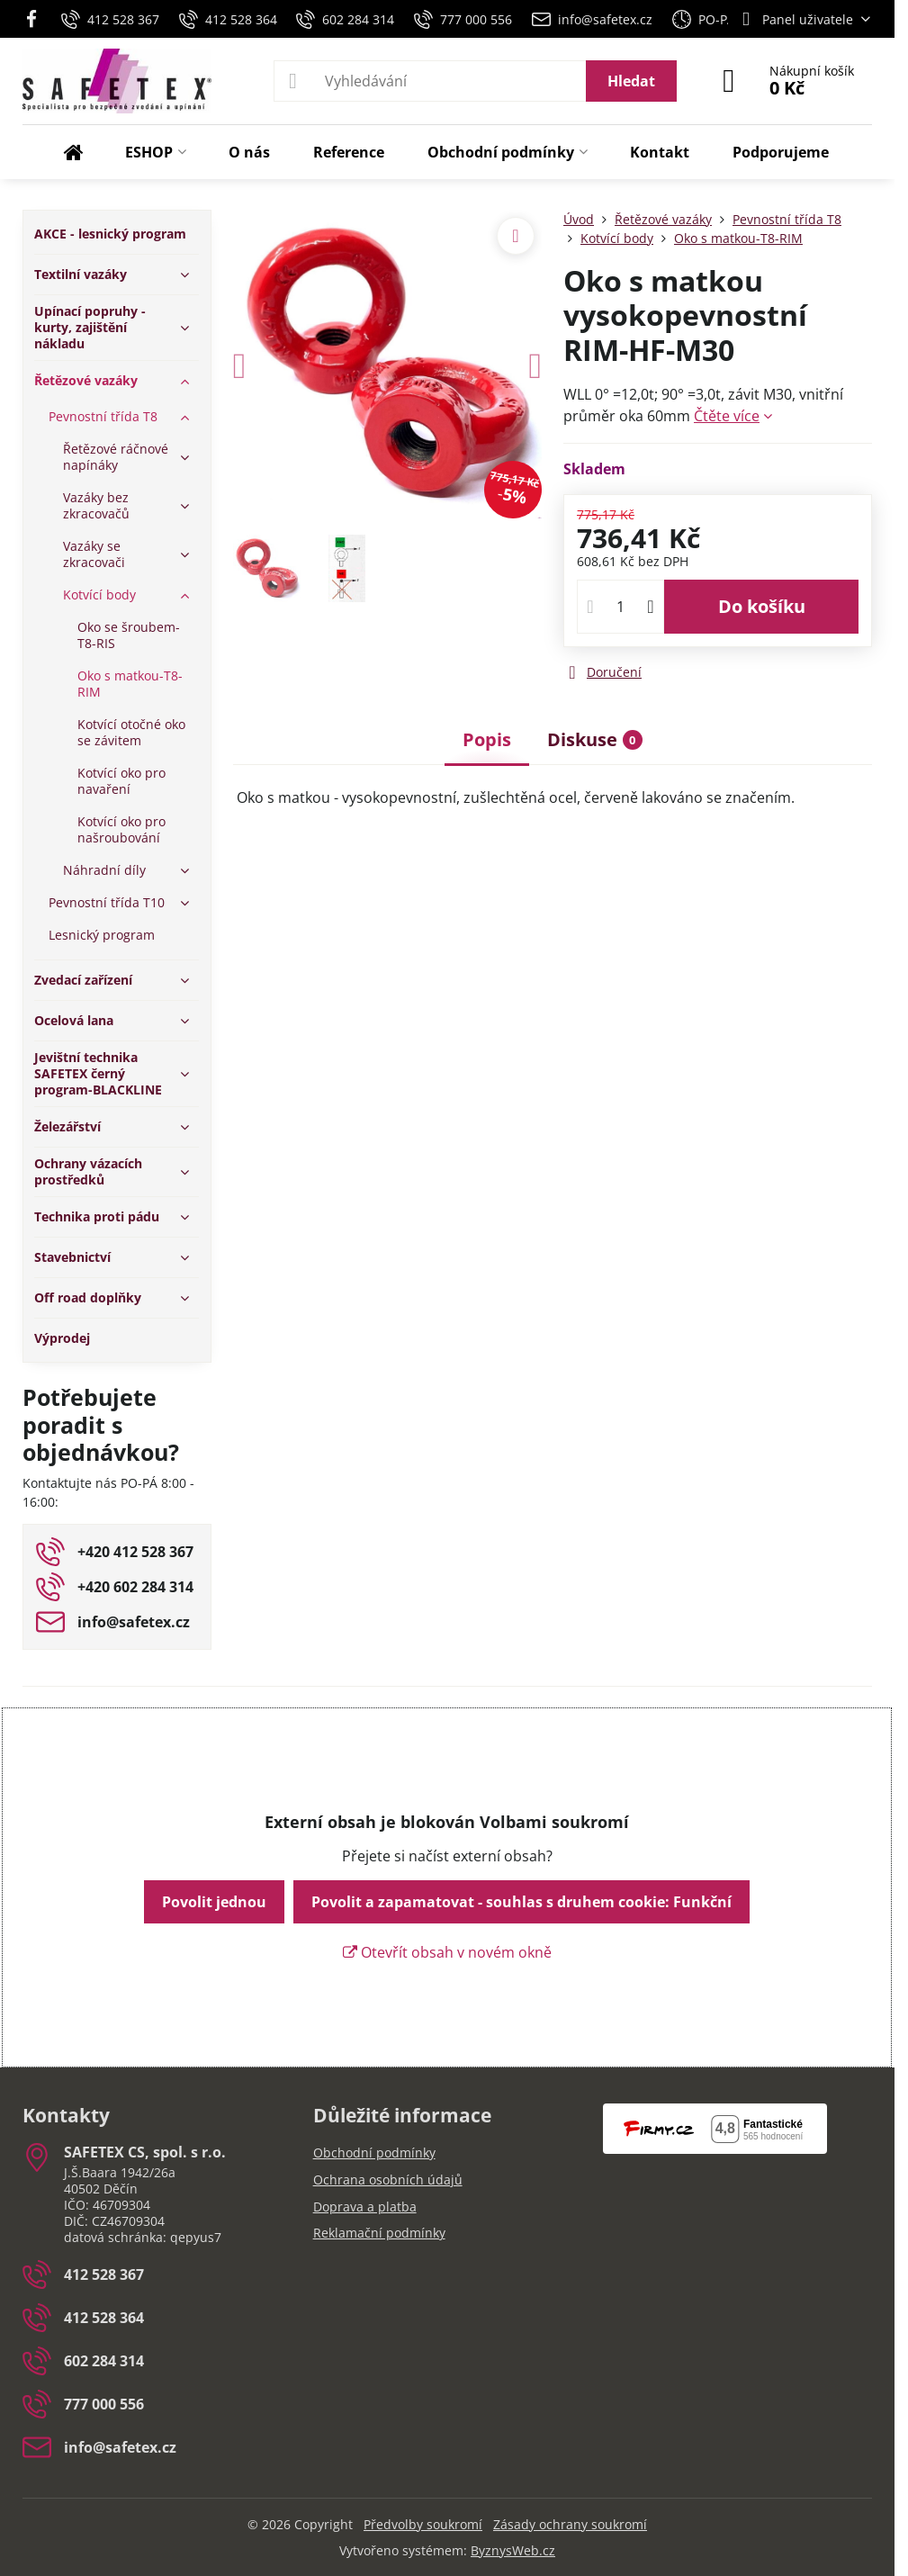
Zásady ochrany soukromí (570, 2524)
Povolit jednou (214, 1902)
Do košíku (761, 606)
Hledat (631, 81)
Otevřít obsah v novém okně (447, 1952)
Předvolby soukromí (423, 2524)
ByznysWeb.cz (513, 2550)
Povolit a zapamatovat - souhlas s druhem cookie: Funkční (521, 1902)
